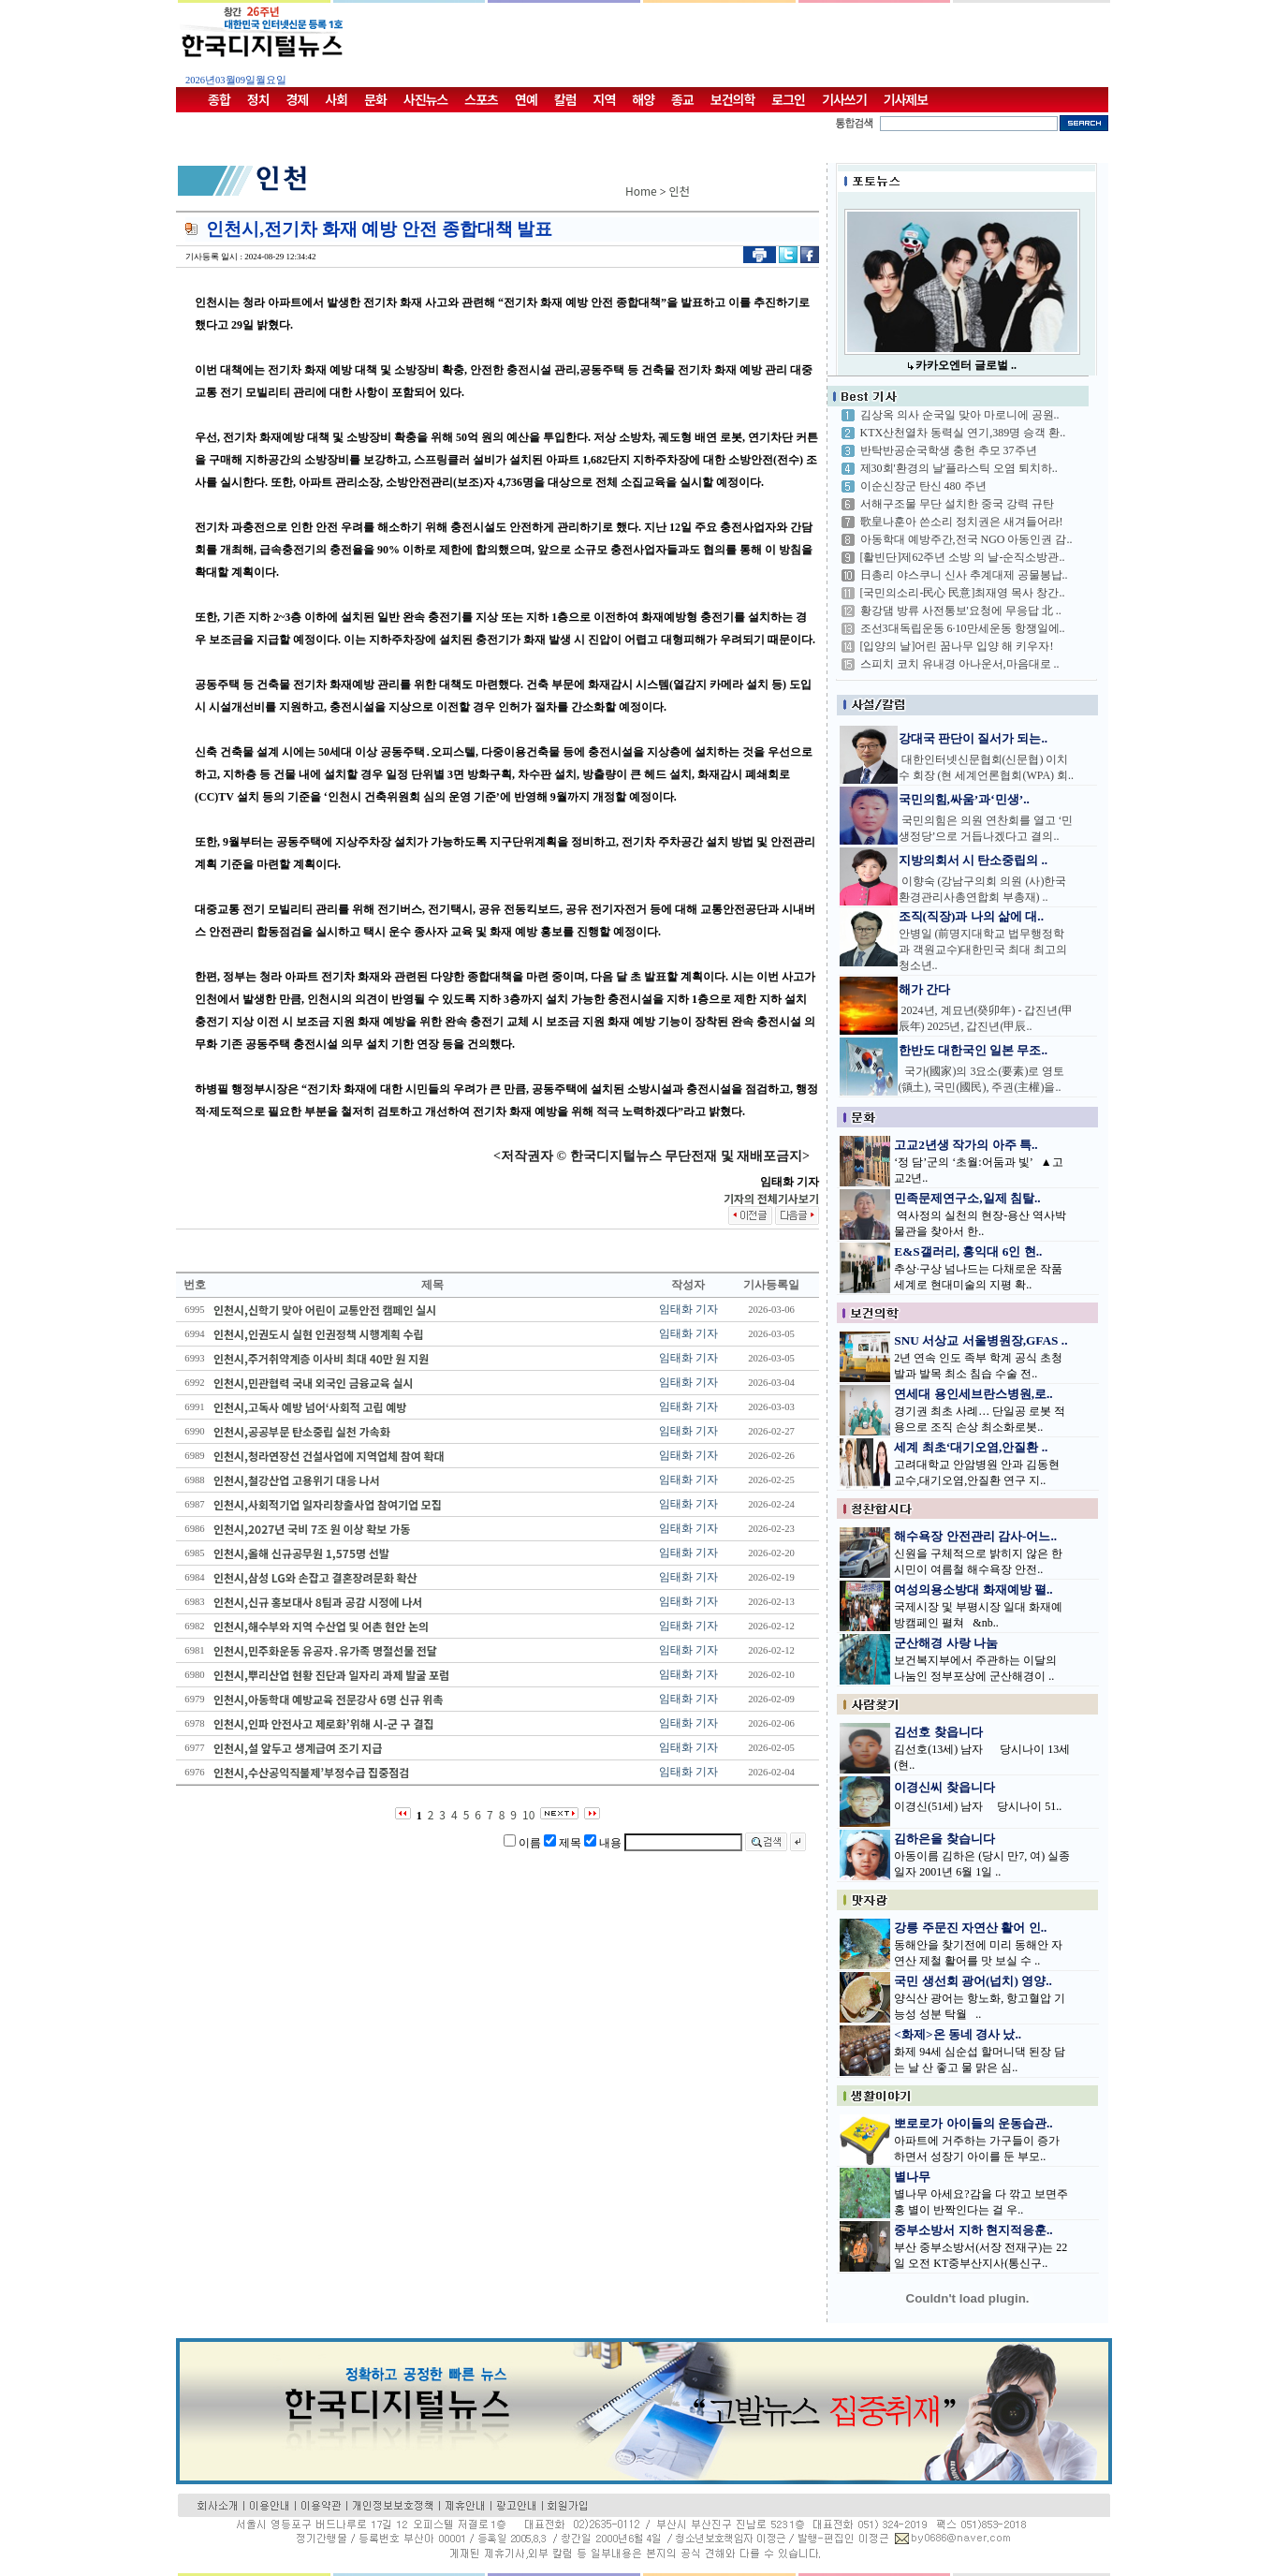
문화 (375, 99)
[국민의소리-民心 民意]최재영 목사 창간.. (962, 592)
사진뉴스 (425, 99)
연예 (526, 99)
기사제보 (906, 99)
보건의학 (732, 99)
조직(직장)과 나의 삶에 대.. (972, 916)
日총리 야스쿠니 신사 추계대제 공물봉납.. (964, 574)
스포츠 (481, 99)
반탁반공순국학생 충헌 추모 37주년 (948, 450)
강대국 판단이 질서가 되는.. (973, 738)
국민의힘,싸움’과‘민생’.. (964, 799)
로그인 (788, 99)
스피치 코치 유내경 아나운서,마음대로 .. (960, 663)
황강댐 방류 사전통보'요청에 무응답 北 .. (960, 610)
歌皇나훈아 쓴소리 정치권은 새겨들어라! (961, 521)
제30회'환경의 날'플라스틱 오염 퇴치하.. (959, 468)
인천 (679, 191)
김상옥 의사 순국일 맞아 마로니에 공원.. (960, 414)
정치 (258, 99)
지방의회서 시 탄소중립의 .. (973, 860)
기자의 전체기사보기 (771, 1198)
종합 (219, 99)
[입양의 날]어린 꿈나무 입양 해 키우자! (957, 646)
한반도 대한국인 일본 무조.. (973, 1050)
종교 (682, 99)
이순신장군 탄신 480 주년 (923, 486)
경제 (297, 99)
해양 (643, 99)
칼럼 (565, 99)
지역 (604, 99)
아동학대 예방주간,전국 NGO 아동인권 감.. (966, 539)
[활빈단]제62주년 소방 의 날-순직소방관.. (962, 557)
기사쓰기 (844, 99)
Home (641, 191)
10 (528, 1814)
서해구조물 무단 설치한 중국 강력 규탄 (957, 503)
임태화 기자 (688, 1309)
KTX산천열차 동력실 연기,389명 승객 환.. (963, 432)
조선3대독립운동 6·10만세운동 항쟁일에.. (962, 628)
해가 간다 (924, 989)
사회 (336, 99)
